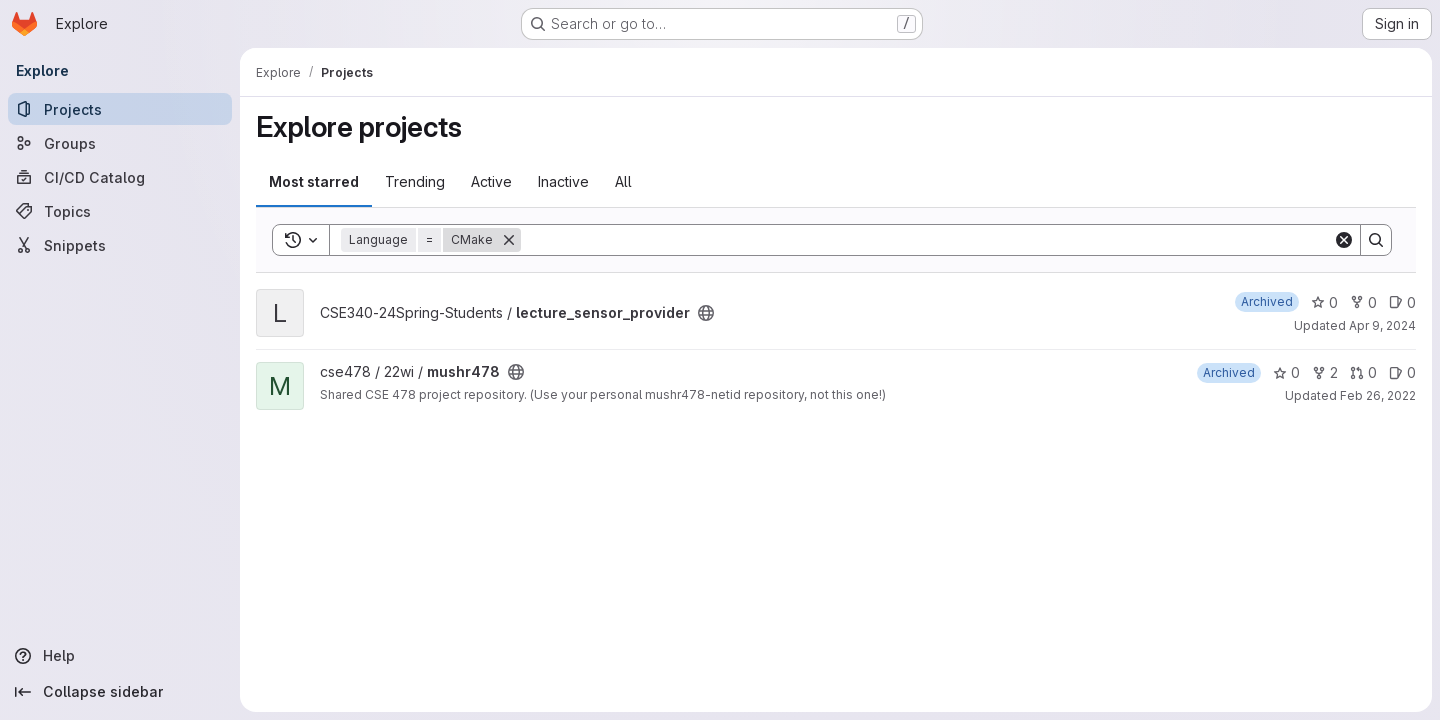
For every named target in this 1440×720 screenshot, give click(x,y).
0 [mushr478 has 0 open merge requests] (1363, 372)
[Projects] (120, 109)
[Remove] (509, 240)
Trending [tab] (415, 181)
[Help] (120, 656)
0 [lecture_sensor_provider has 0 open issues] (1402, 302)
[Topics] (120, 211)
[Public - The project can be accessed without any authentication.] (706, 313)
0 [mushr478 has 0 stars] (1286, 372)
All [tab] (623, 181)
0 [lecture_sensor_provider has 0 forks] (1363, 302)
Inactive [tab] (563, 181)
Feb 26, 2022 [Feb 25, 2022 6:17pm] (1378, 395)
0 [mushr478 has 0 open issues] (1402, 372)
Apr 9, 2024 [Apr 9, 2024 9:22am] (1382, 325)
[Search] (927, 240)
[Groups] (120, 143)
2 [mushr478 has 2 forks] (1325, 372)
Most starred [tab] (314, 181)
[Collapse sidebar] (120, 692)
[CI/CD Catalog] (120, 177)
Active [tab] (491, 181)
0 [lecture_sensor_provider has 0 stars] (1324, 302)
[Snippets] (120, 245)
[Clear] (1344, 240)
